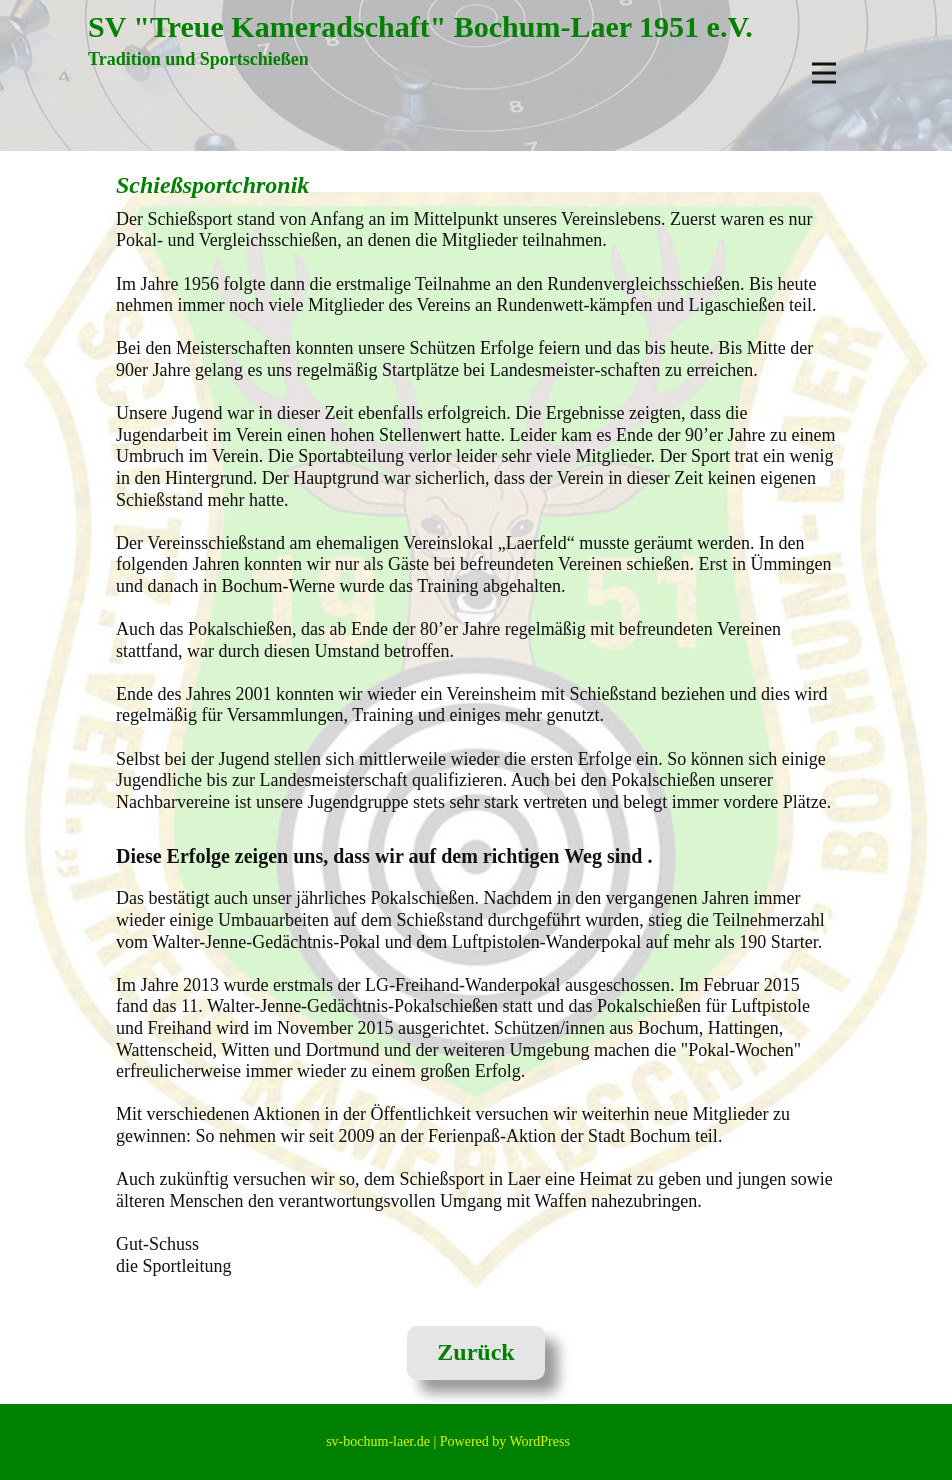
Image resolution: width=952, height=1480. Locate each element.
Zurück (475, 1352)
